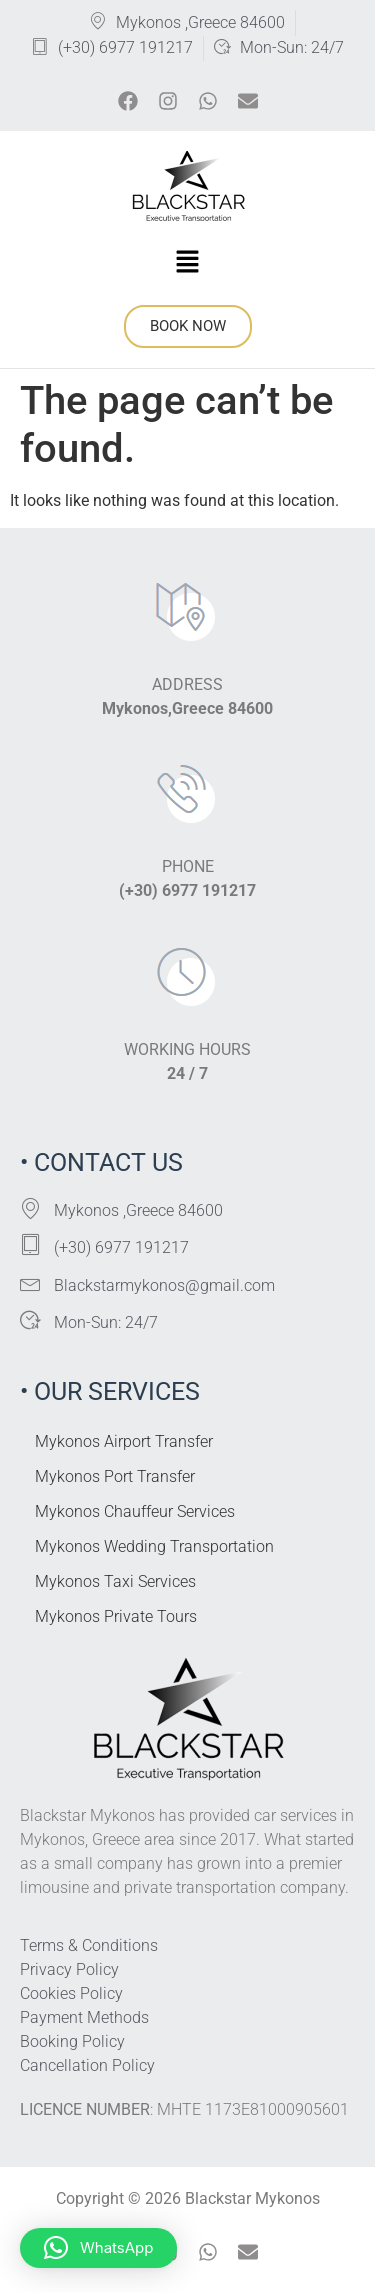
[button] (187, 263)
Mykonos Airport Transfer (124, 1441)
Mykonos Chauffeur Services (135, 1511)
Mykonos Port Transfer (115, 1476)
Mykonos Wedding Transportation (154, 1546)
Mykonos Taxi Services (115, 1581)
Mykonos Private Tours (116, 1616)
